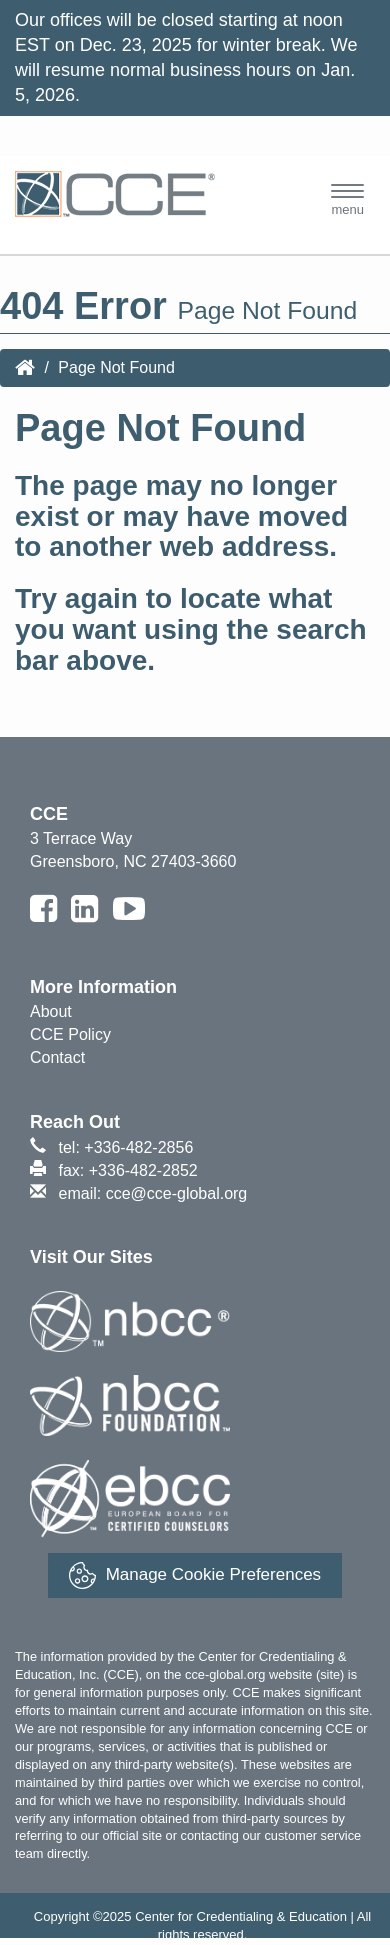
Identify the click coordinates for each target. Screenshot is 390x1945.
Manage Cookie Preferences (195, 1575)
